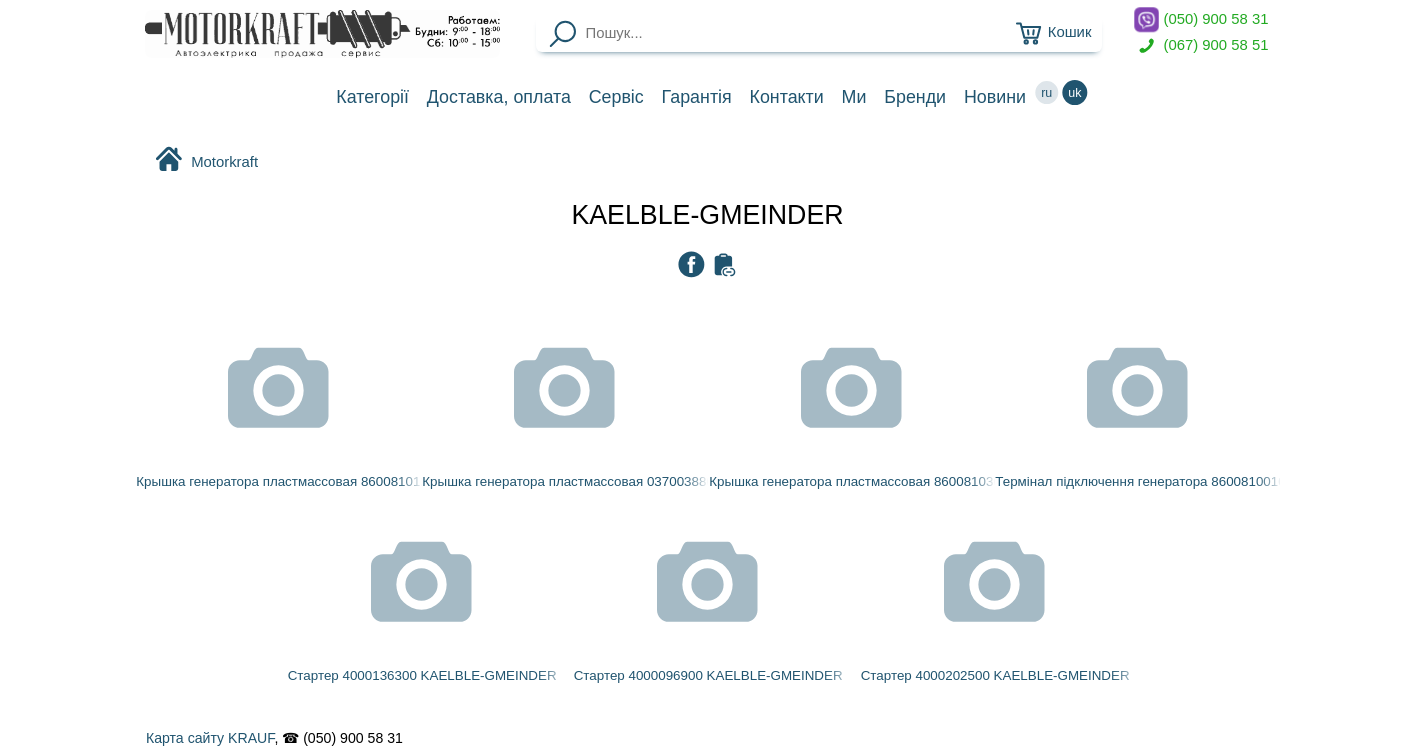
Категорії (372, 97)
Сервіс (616, 97)
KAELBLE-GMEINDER (707, 215)
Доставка (499, 97)
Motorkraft (206, 161)
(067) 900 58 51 (1201, 45)
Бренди (915, 97)
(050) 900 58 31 (1201, 19)
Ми (854, 97)
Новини (995, 97)
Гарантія (697, 97)
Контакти (787, 97)
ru (1047, 92)
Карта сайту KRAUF (210, 738)
